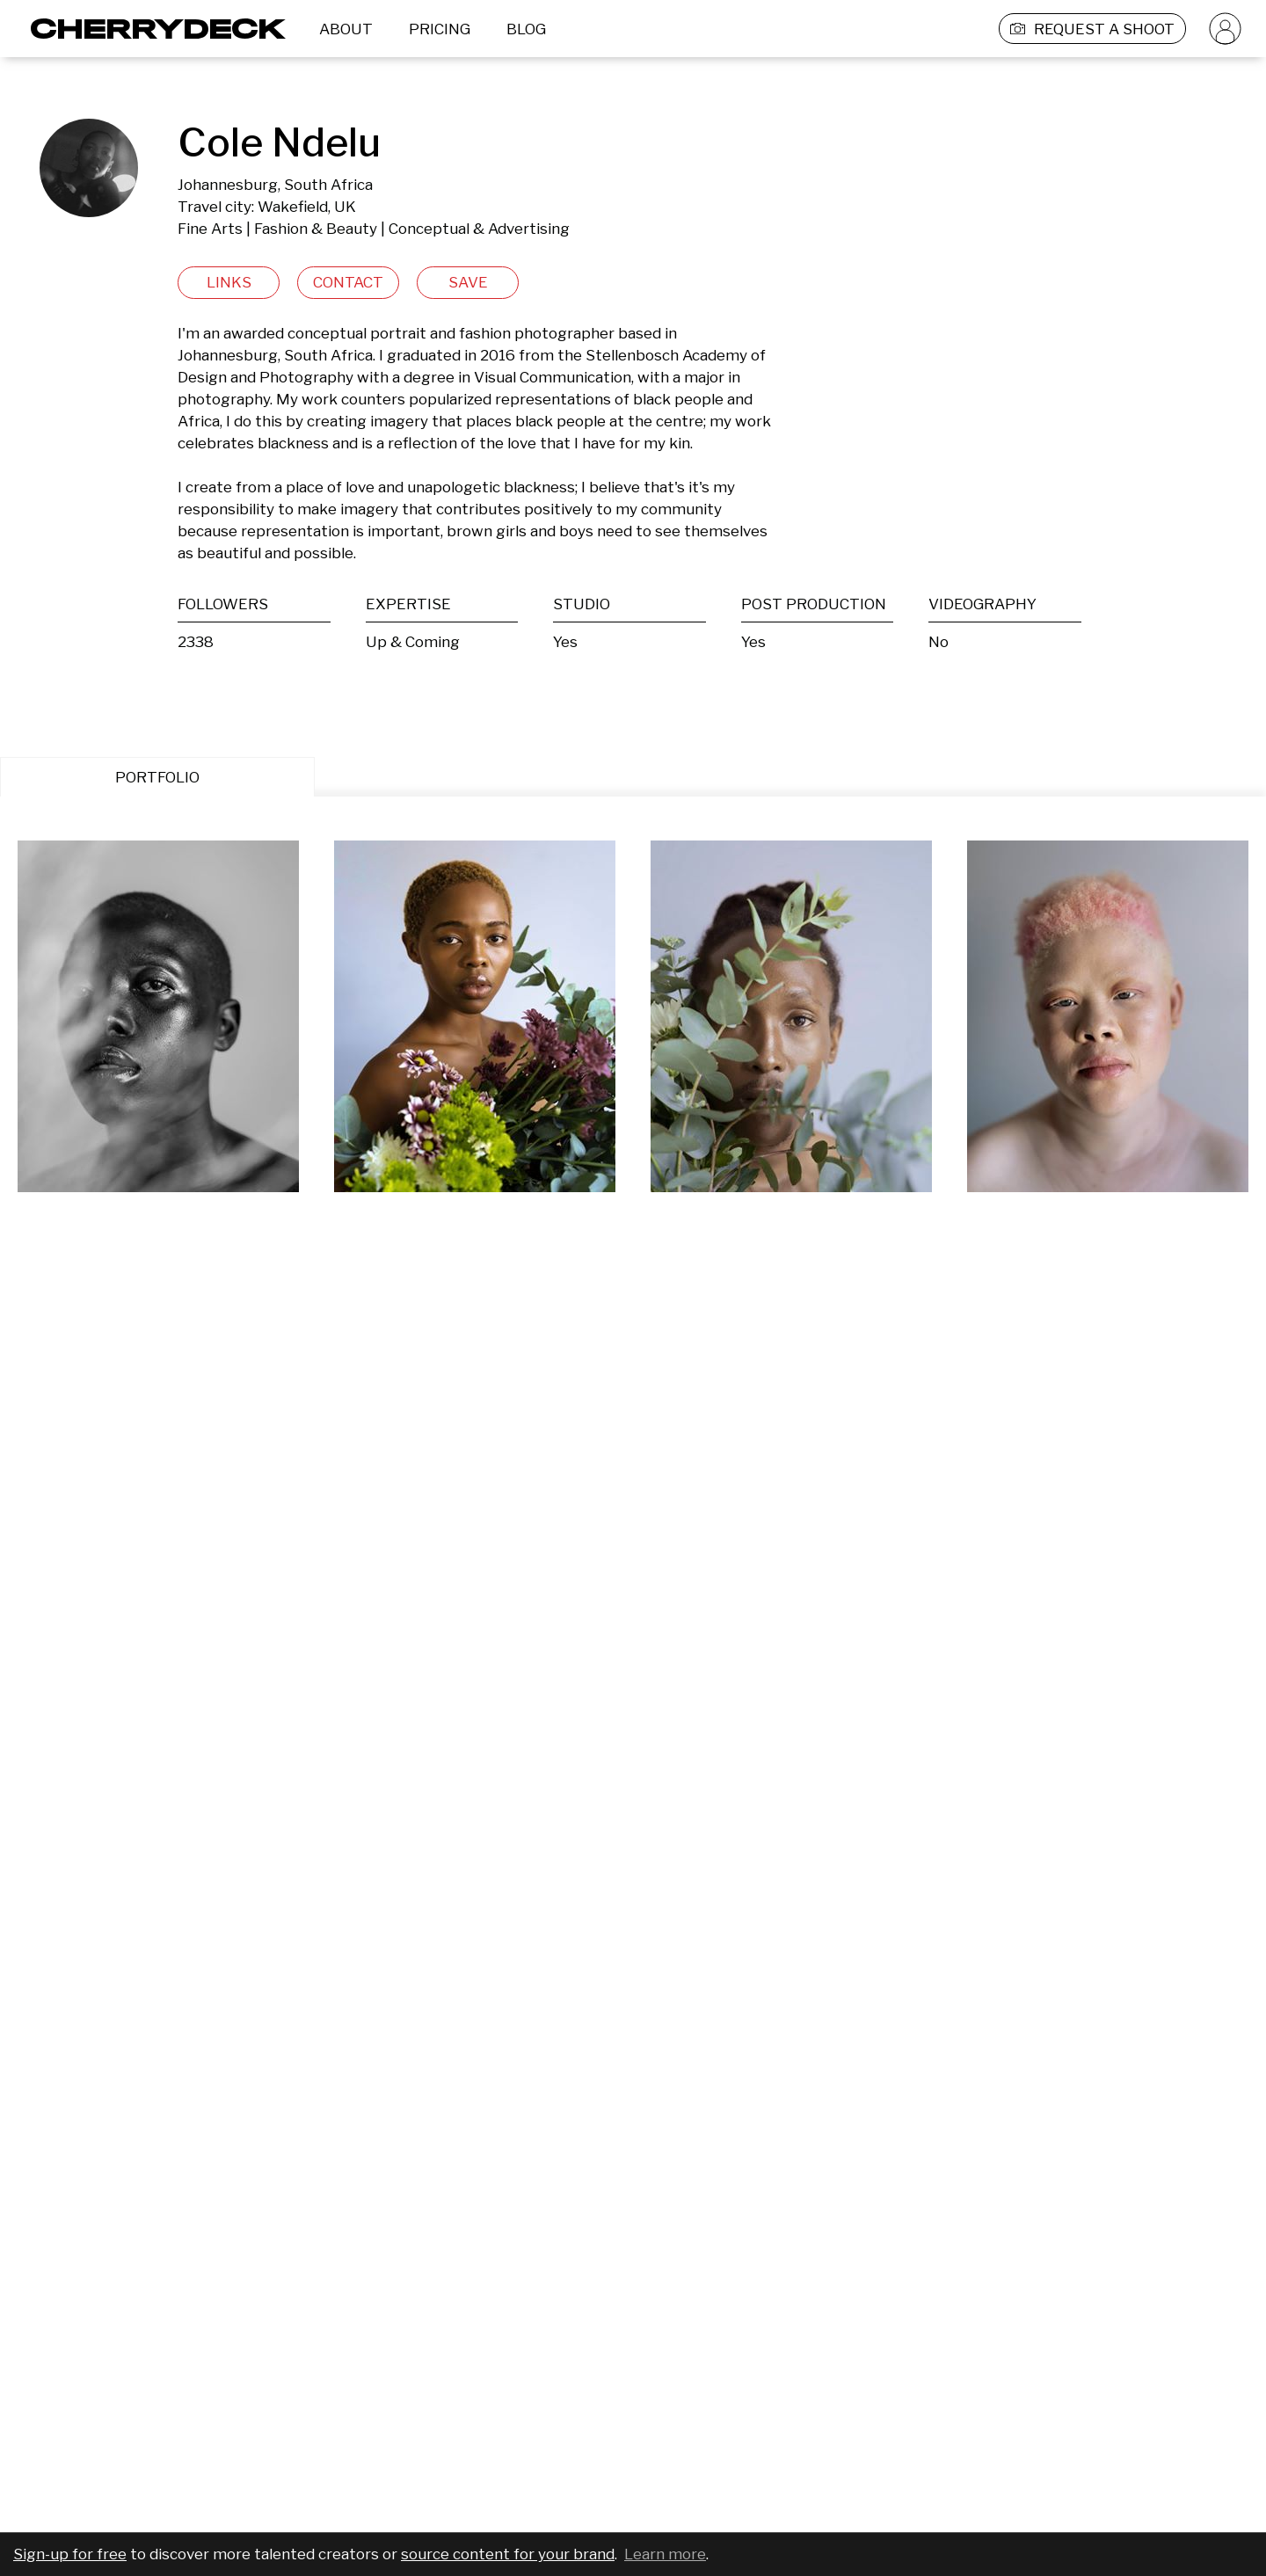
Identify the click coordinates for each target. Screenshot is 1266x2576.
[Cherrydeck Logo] (151, 28)
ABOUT (346, 29)
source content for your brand (508, 2554)
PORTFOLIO (157, 777)
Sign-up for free (70, 2554)
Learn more (665, 2554)
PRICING (439, 29)
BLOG (526, 29)
